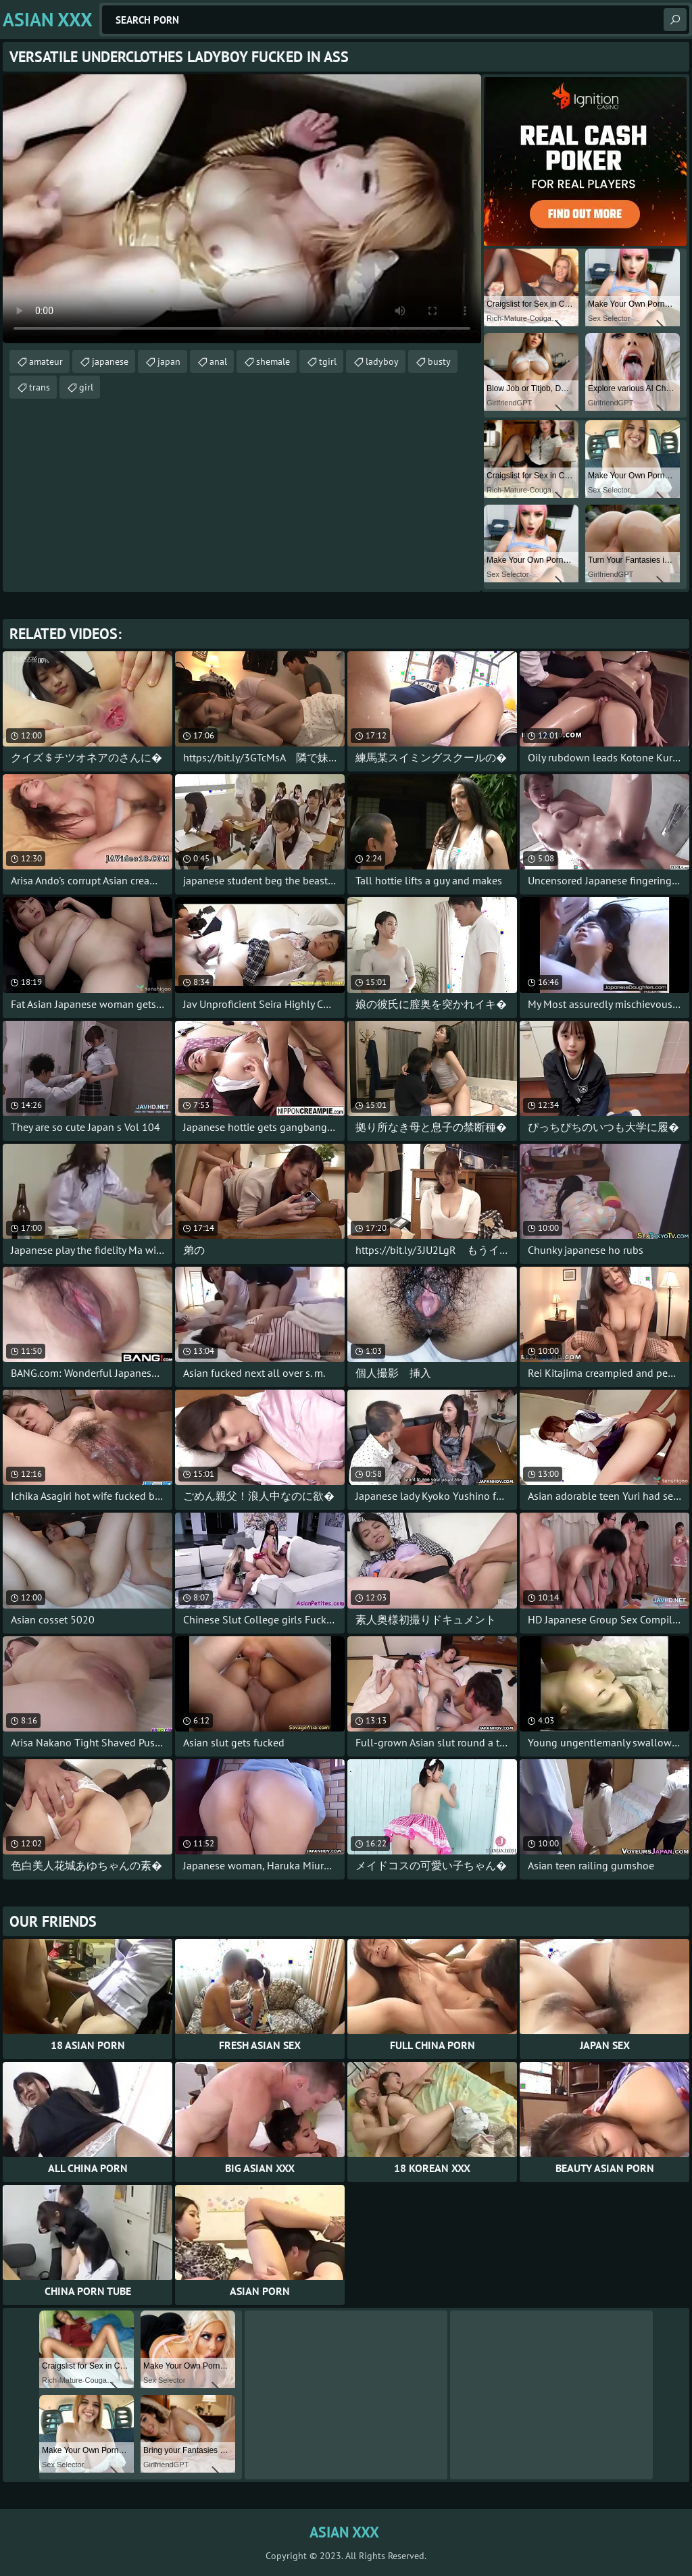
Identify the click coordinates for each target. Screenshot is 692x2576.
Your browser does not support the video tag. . (242, 208)
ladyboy (382, 361)
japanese (110, 361)
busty (439, 361)
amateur (46, 361)
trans (39, 387)
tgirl (328, 361)
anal (218, 361)
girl (86, 387)
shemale (273, 361)
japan (168, 361)
